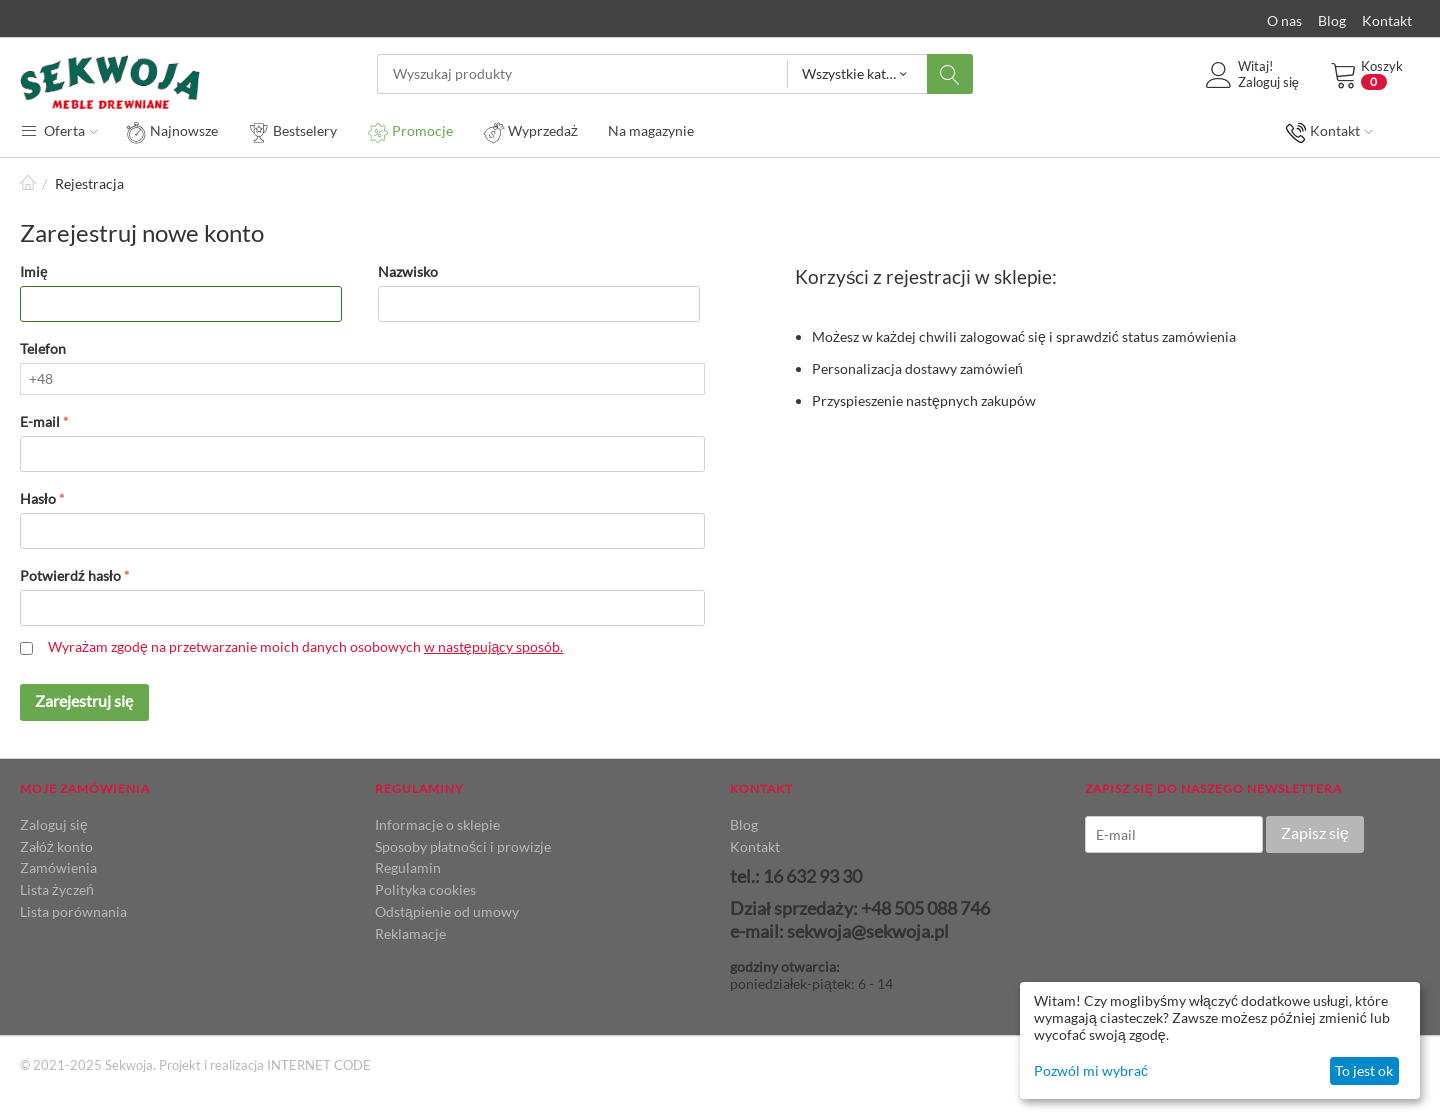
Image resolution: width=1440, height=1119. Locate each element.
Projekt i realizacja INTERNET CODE (265, 1065)
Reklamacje (410, 933)
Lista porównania (73, 911)
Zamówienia (58, 867)
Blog (1332, 20)
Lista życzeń (57, 889)
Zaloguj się (54, 824)
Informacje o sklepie (437, 824)
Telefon (43, 348)
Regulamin (408, 867)
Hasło (38, 498)
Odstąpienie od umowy (447, 911)
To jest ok (1364, 1070)
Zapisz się (1315, 832)
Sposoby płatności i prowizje (463, 846)
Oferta (59, 130)
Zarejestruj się (84, 700)
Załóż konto (56, 846)
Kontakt (1387, 20)
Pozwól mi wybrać (1091, 1070)
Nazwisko (408, 271)
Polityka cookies (425, 889)
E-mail (40, 421)
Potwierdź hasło (70, 575)
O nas (1284, 20)
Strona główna (28, 183)
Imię (34, 271)
